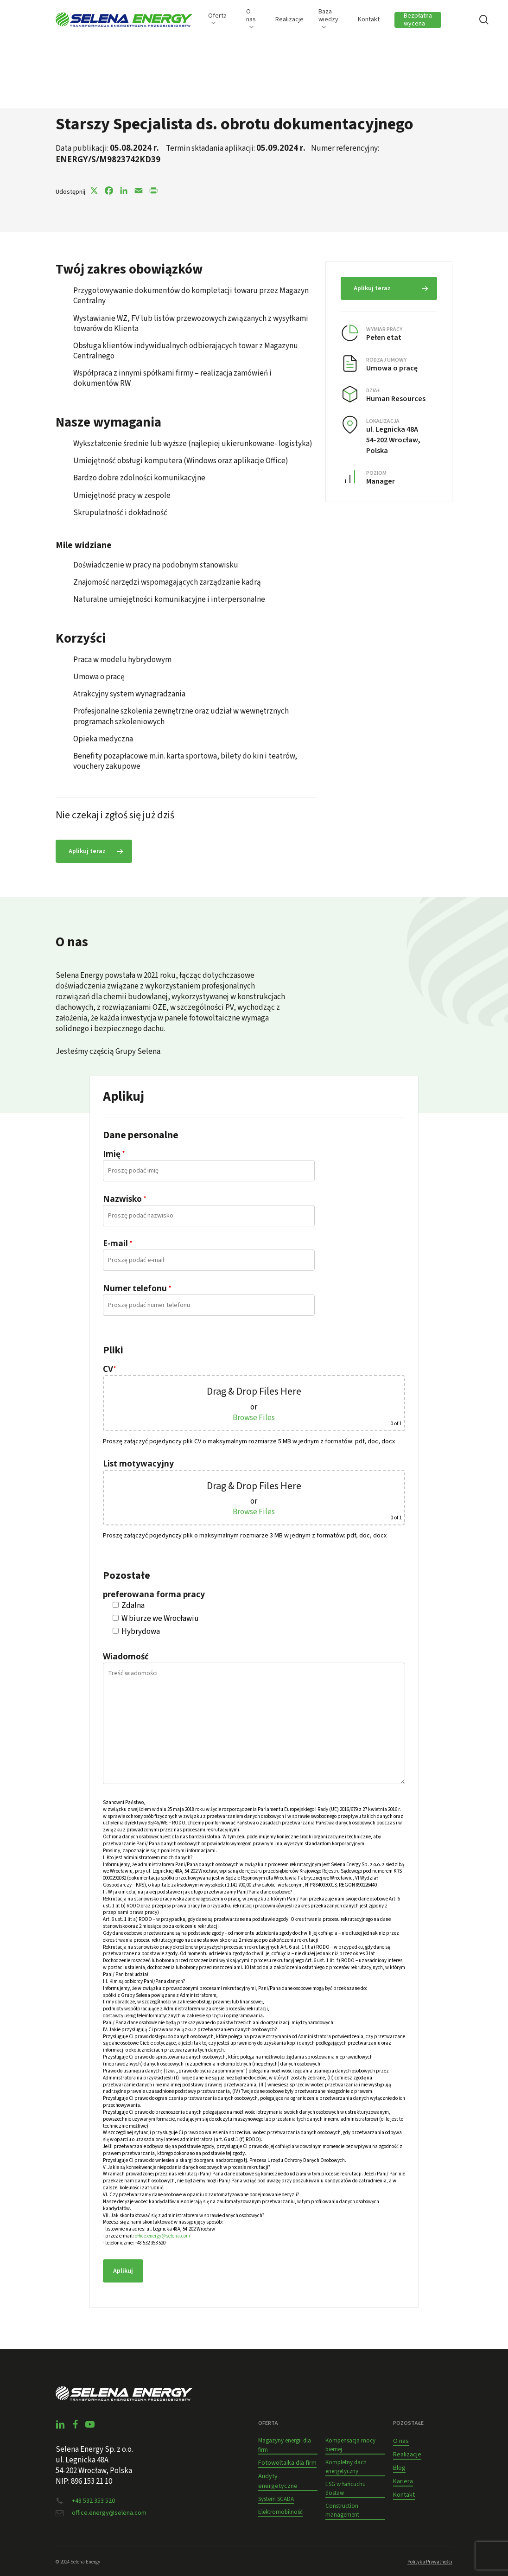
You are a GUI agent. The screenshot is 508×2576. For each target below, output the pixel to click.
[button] (94, 851)
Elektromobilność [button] (280, 2512)
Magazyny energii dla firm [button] (284, 2445)
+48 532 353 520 (93, 2501)
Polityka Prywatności (429, 2561)
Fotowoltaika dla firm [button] (287, 2463)
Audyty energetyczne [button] (278, 2481)
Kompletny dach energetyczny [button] (346, 2467)
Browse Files (254, 1417)
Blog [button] (399, 2468)
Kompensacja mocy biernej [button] (350, 2445)
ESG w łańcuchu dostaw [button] (345, 2489)
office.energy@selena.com (162, 2235)
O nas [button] (401, 2441)
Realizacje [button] (407, 2454)
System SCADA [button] (276, 2499)
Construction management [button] (342, 2510)
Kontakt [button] (404, 2494)
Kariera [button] (403, 2481)
